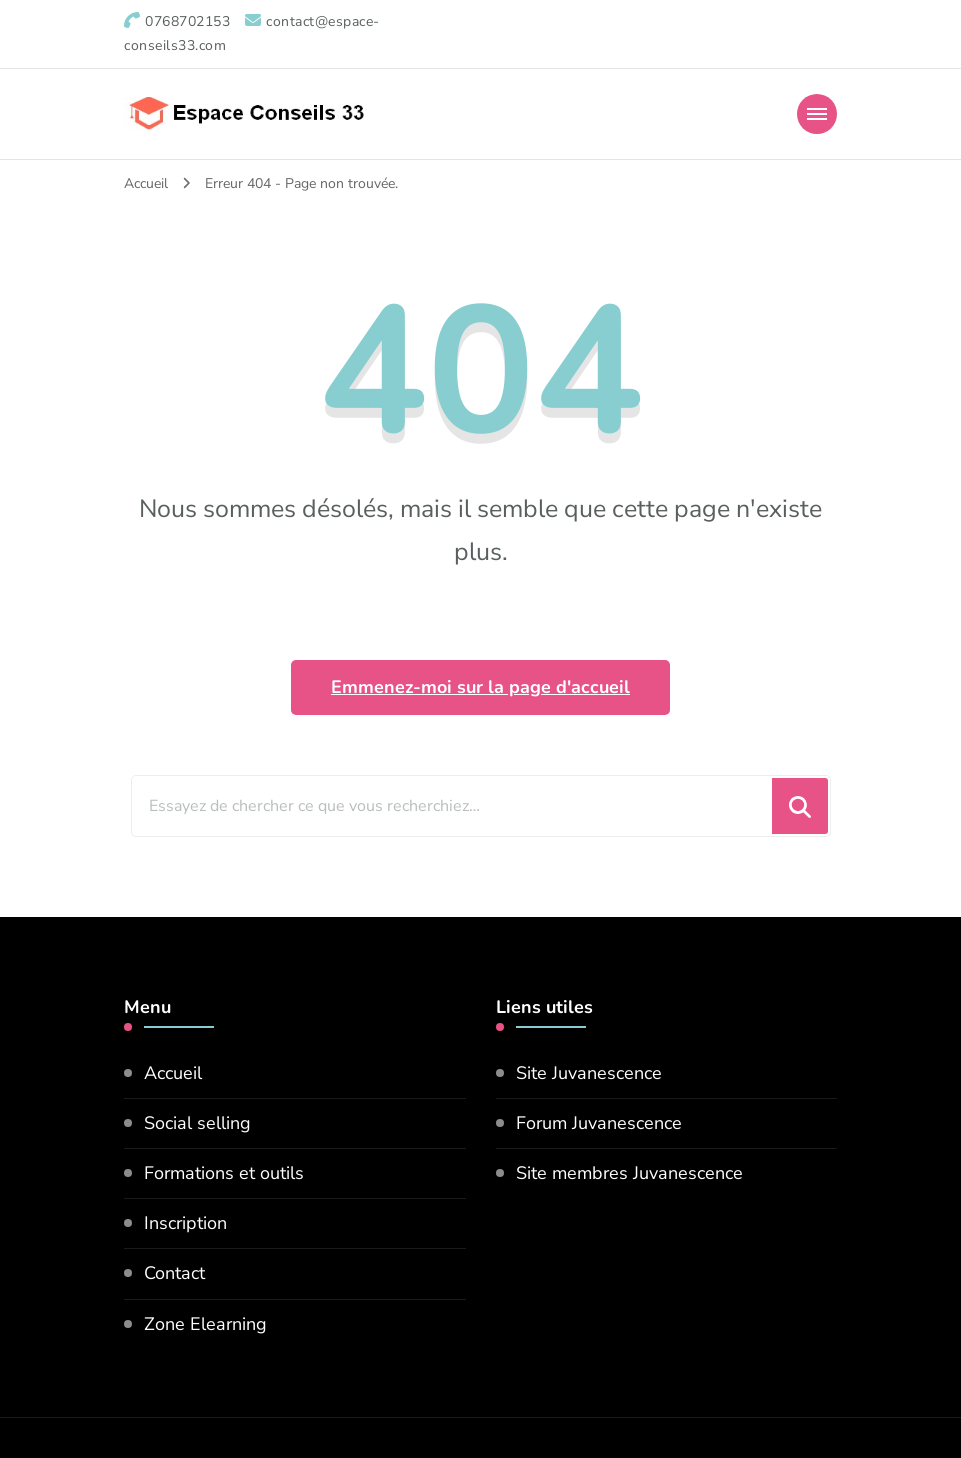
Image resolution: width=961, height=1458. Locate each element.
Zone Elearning (205, 1324)
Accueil (173, 1073)
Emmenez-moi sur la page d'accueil (480, 687)
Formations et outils (224, 1173)
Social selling (197, 1123)
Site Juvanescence (589, 1073)
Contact (174, 1273)
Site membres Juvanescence (629, 1173)
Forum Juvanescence (599, 1123)
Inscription (185, 1223)
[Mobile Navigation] (817, 114)
